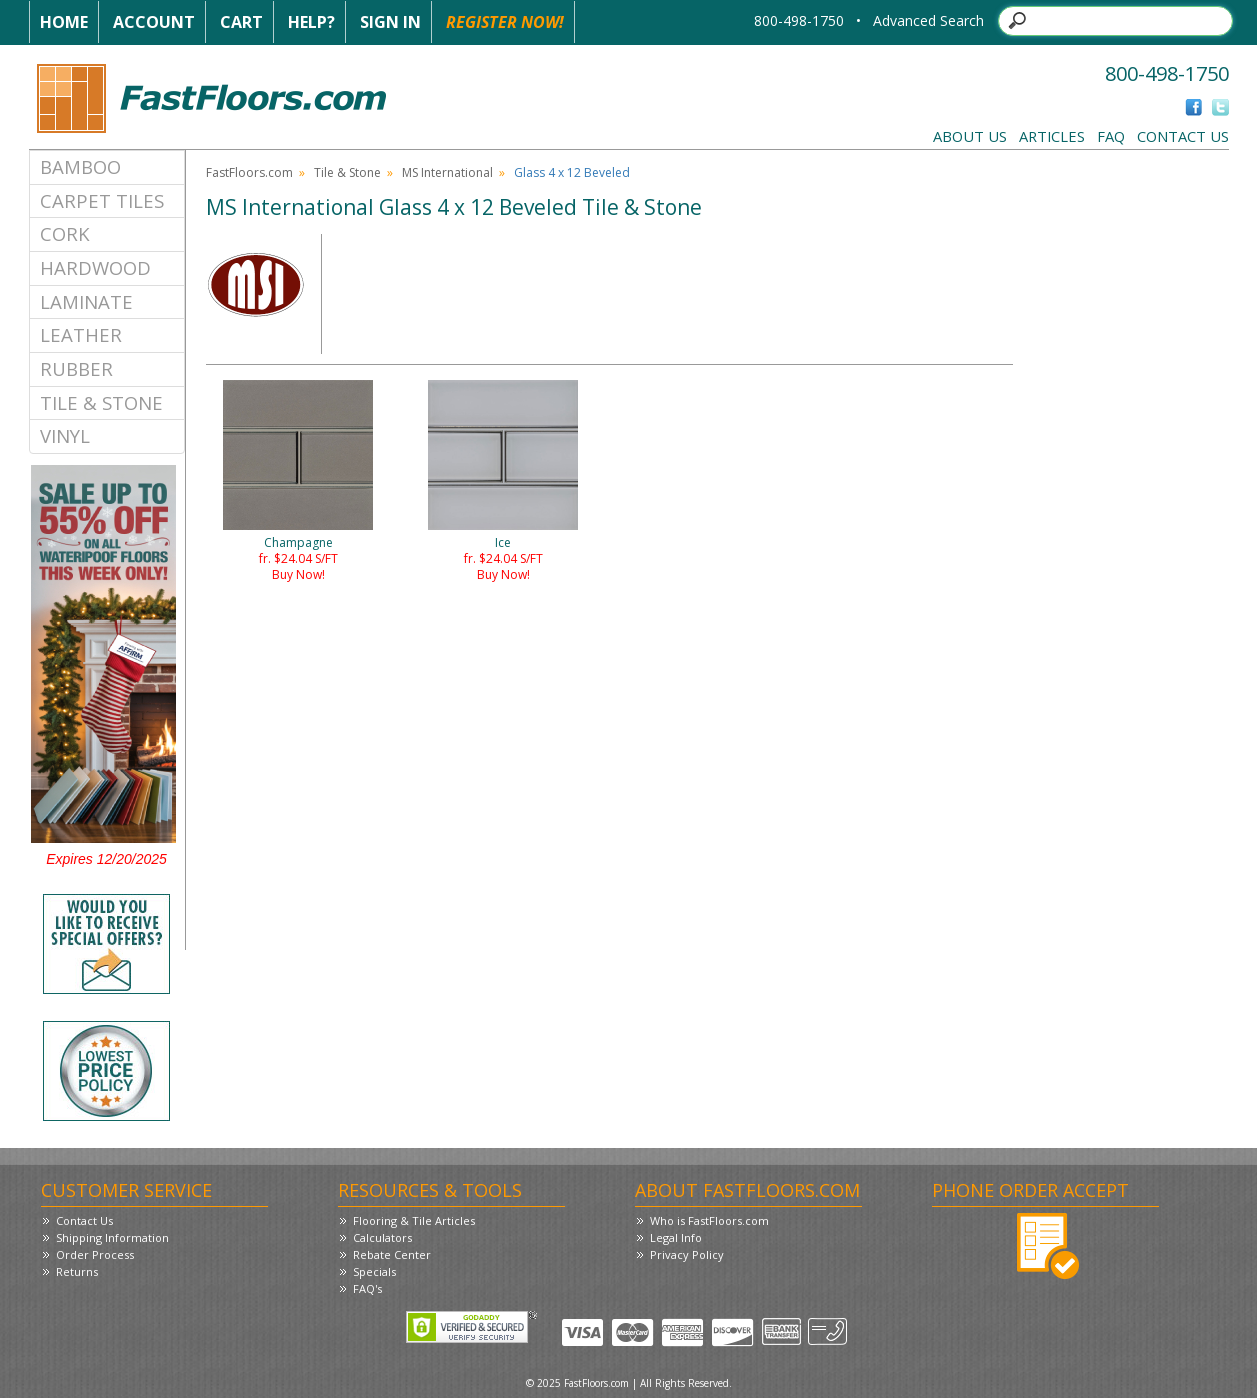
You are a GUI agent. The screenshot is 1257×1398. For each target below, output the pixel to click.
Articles (1052, 136)
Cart (241, 22)
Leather (81, 334)
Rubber (76, 368)
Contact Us (1183, 136)
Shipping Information (112, 1237)
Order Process (95, 1254)
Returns (77, 1271)
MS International (447, 172)
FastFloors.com (249, 172)
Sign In (390, 22)
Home (64, 22)
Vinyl (65, 435)
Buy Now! (298, 574)
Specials (374, 1271)
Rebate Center (392, 1254)
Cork (65, 233)
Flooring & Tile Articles (414, 1220)
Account (154, 22)
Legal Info (676, 1237)
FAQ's (367, 1288)
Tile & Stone (101, 402)
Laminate (86, 301)
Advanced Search (928, 20)
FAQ (1111, 136)
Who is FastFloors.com (709, 1220)
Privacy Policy (687, 1254)
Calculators (382, 1237)
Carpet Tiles (102, 200)
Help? (311, 22)
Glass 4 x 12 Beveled (572, 172)
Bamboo (80, 166)
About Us (970, 136)
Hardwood (95, 267)
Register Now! (505, 22)
